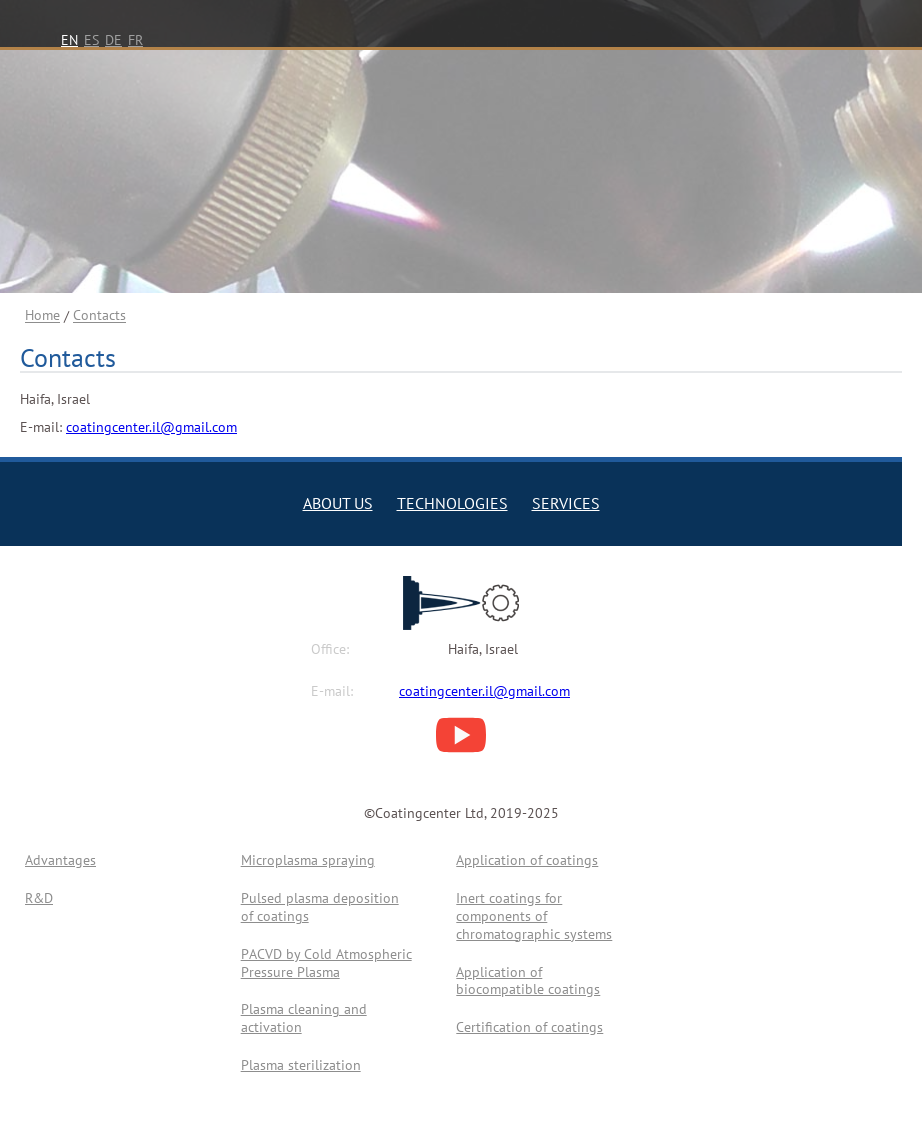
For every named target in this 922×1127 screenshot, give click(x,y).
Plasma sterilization (301, 1065)
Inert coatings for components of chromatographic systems (534, 916)
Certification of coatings (529, 1027)
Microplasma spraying (308, 860)
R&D (39, 898)
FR (135, 40)
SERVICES (566, 503)
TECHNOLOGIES (452, 503)
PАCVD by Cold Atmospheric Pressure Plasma (326, 963)
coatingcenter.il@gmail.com (151, 427)
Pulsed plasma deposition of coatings (320, 907)
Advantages (60, 860)
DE (113, 40)
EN (69, 40)
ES (91, 40)
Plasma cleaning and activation (304, 1018)
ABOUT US (338, 503)
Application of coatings (527, 860)
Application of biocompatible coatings (528, 981)
